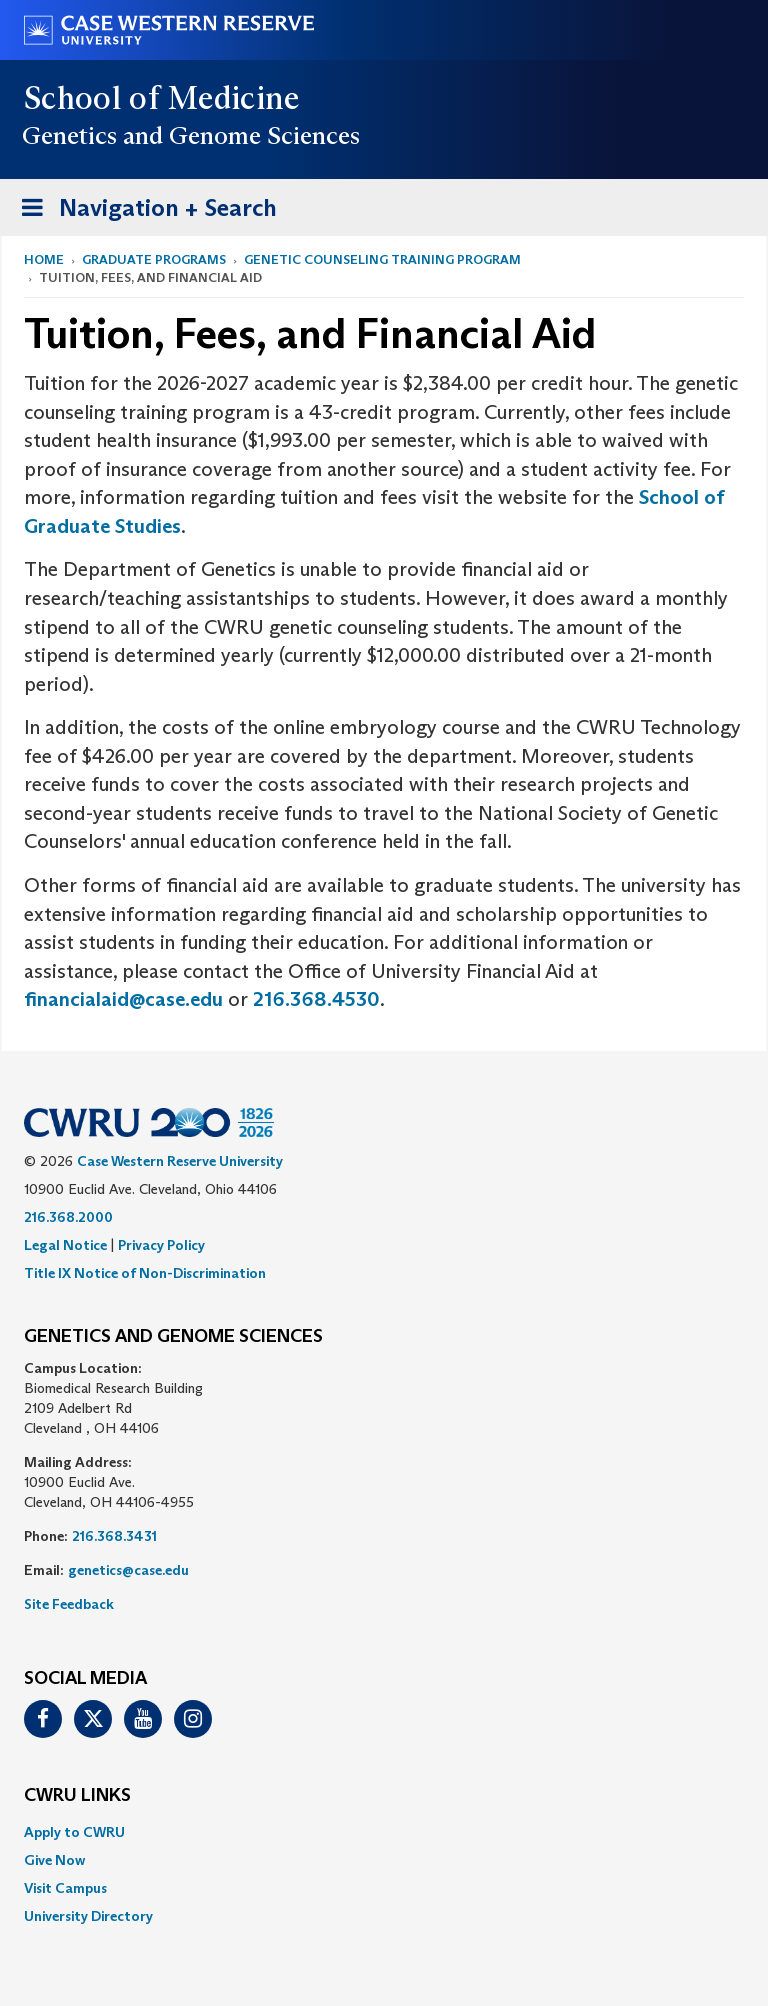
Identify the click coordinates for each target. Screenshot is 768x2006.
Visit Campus (65, 1888)
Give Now (54, 1860)
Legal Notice (65, 1245)
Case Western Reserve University (180, 1161)
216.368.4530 (316, 999)
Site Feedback (69, 1604)
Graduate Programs (154, 259)
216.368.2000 (68, 1217)
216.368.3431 (114, 1536)
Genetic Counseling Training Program (382, 259)
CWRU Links (77, 1796)
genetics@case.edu (128, 1570)
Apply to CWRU (74, 1832)
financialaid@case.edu (123, 999)
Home (44, 259)
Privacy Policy (161, 1245)
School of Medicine (162, 98)
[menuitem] (384, 1832)
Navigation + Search (143, 211)
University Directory (88, 1916)
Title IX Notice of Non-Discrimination (145, 1273)
